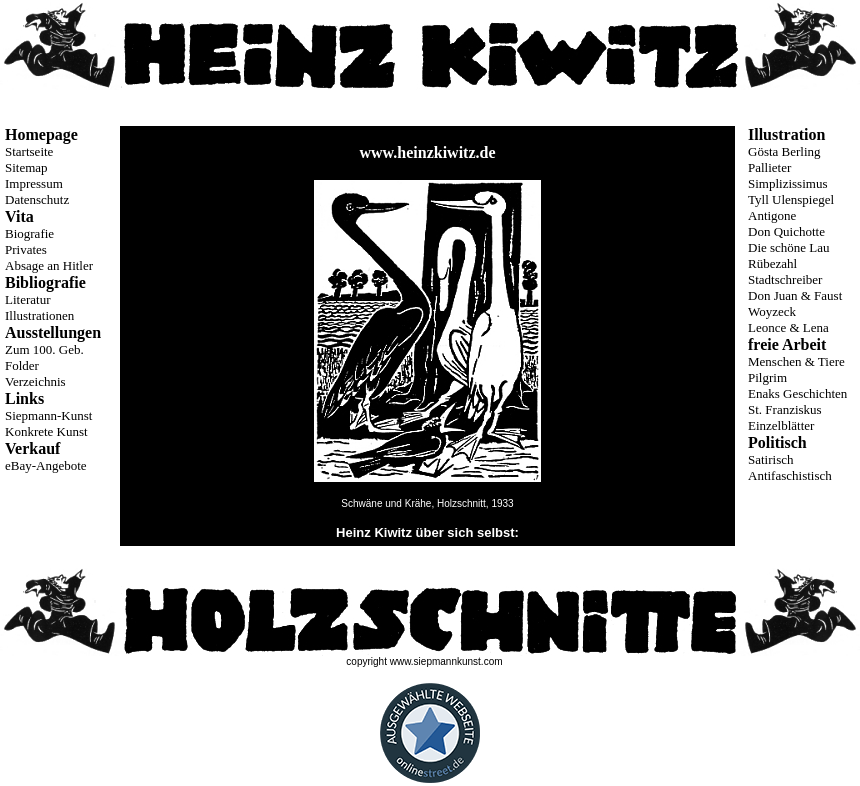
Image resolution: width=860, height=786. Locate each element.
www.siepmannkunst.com (446, 661)
